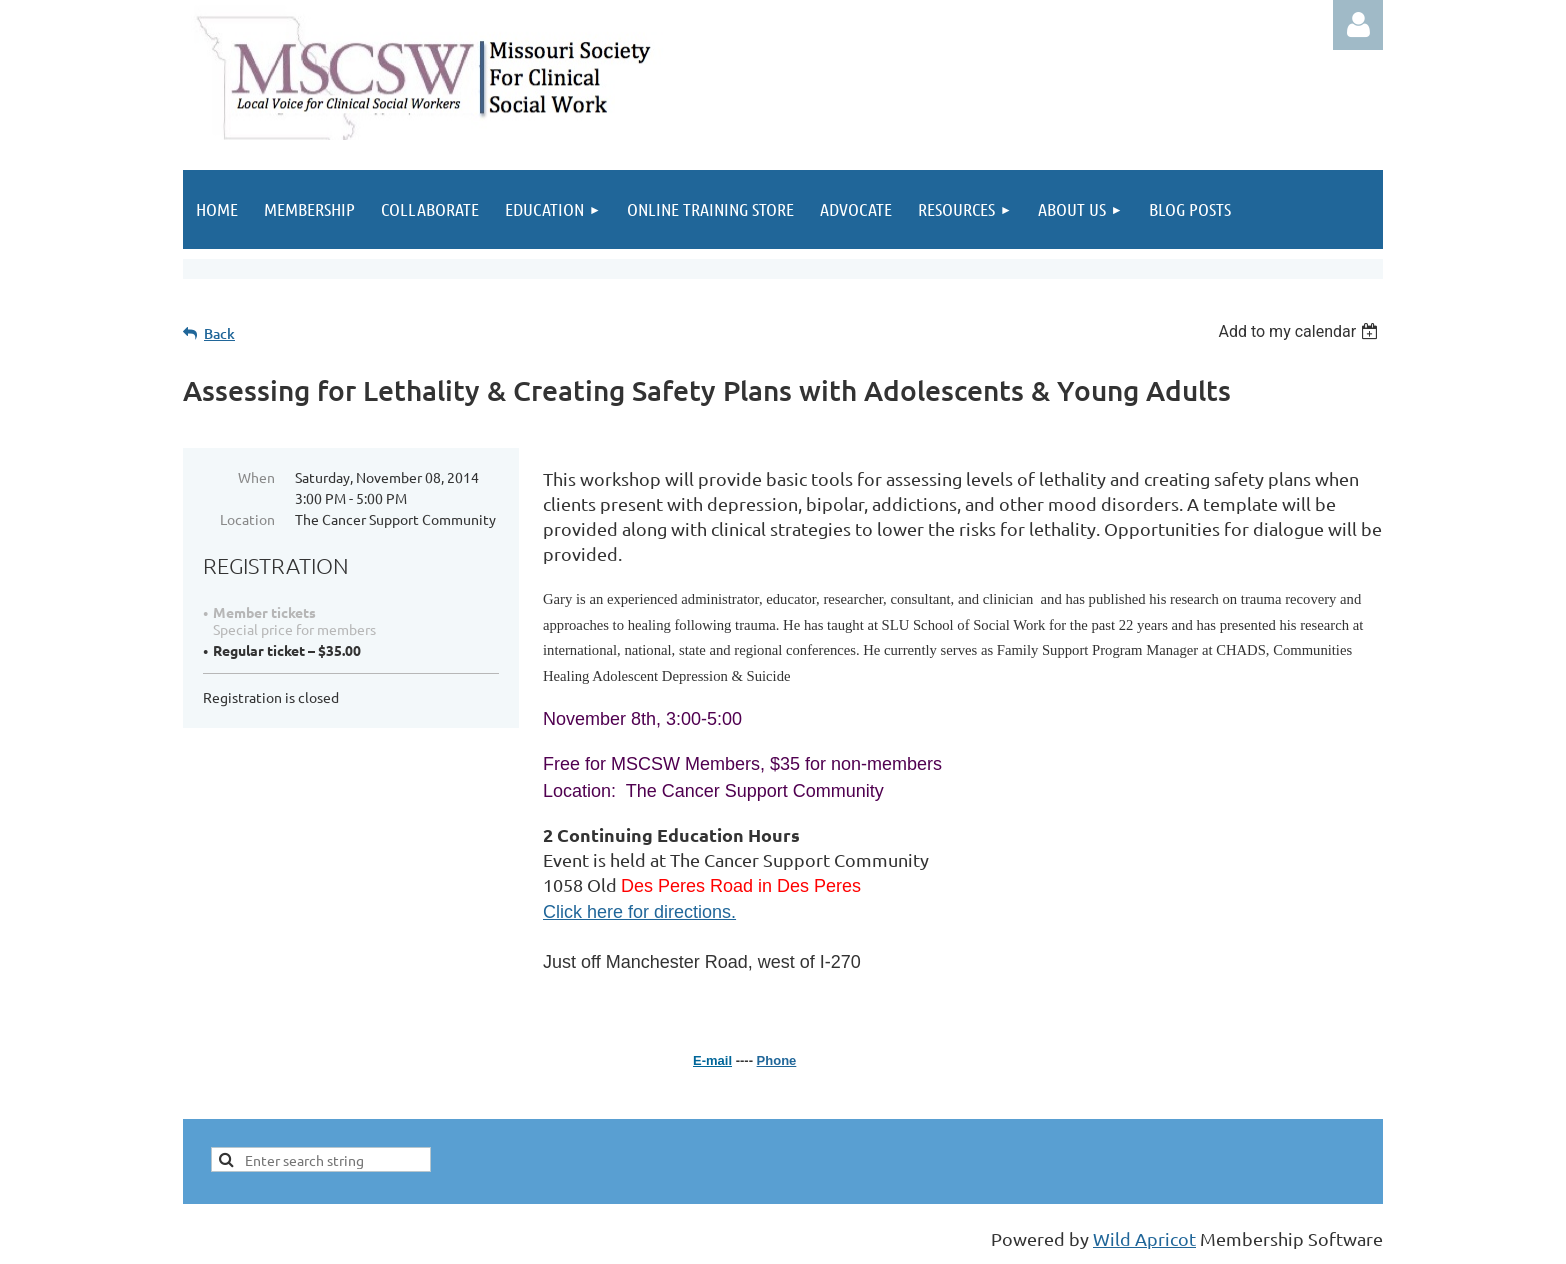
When (256, 477)
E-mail (712, 1060)
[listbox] (1300, 331)
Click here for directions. (639, 912)
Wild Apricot (1144, 1238)
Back (219, 333)
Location (247, 519)
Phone (777, 1060)
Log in (1358, 25)
